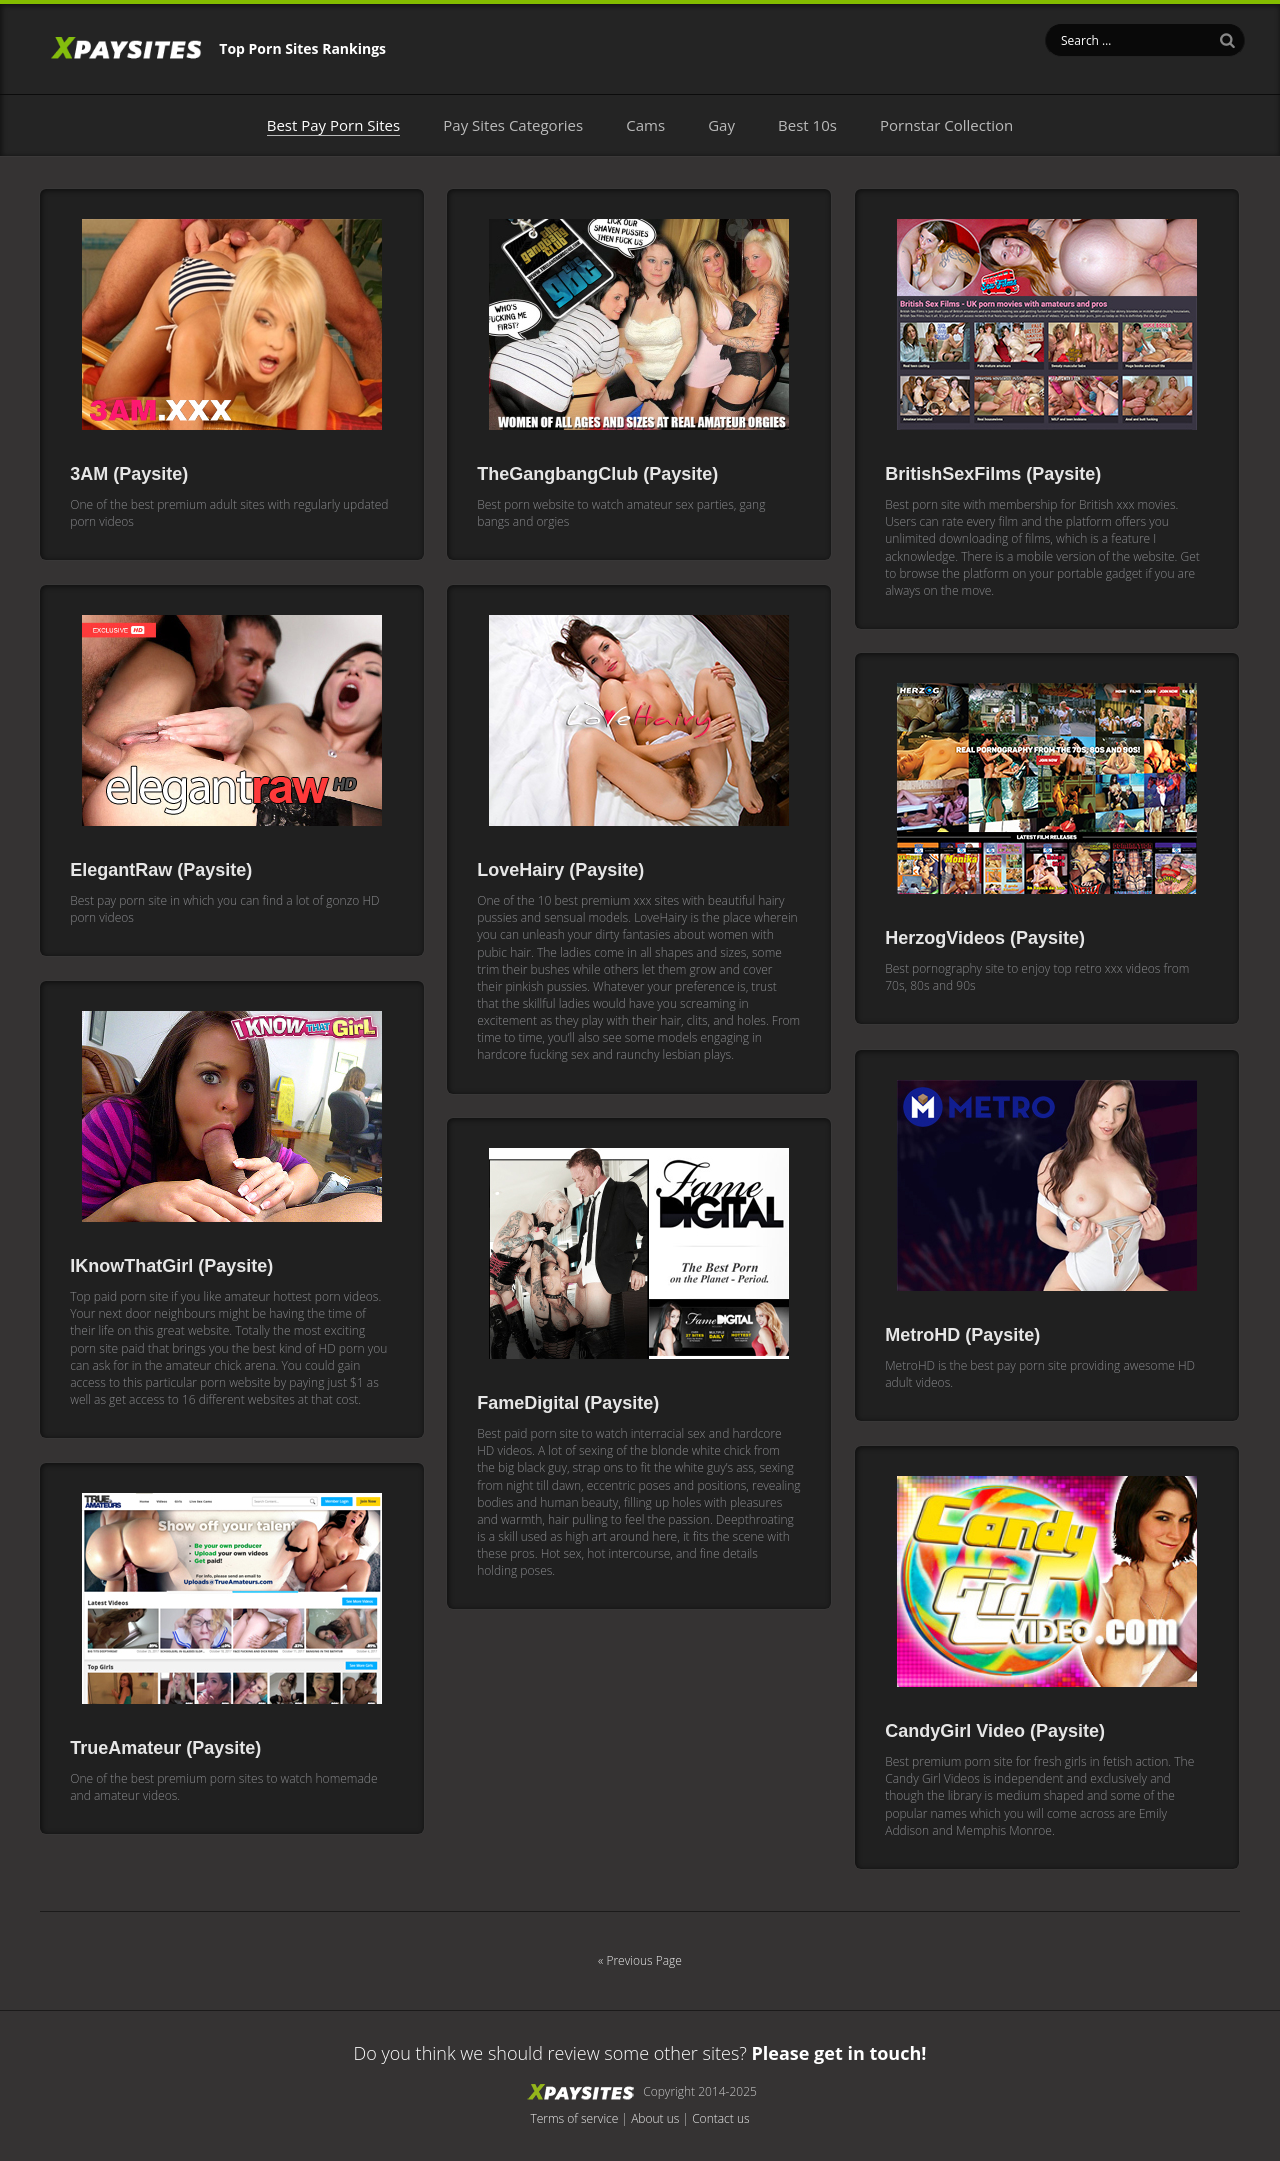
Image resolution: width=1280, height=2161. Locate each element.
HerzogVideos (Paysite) (985, 942)
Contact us (720, 2122)
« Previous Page (640, 1964)
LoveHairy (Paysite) (560, 874)
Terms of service (574, 2122)
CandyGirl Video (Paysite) (995, 1735)
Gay (721, 125)
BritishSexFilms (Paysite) (993, 478)
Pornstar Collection (946, 125)
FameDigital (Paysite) (568, 1407)
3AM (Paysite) (129, 478)
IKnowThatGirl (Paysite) (171, 1270)
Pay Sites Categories (513, 125)
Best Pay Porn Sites (333, 125)
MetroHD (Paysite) (962, 1339)
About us (655, 2122)
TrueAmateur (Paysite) (165, 1752)
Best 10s (807, 125)
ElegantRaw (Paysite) (161, 874)
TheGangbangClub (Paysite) (597, 478)
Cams (645, 125)
